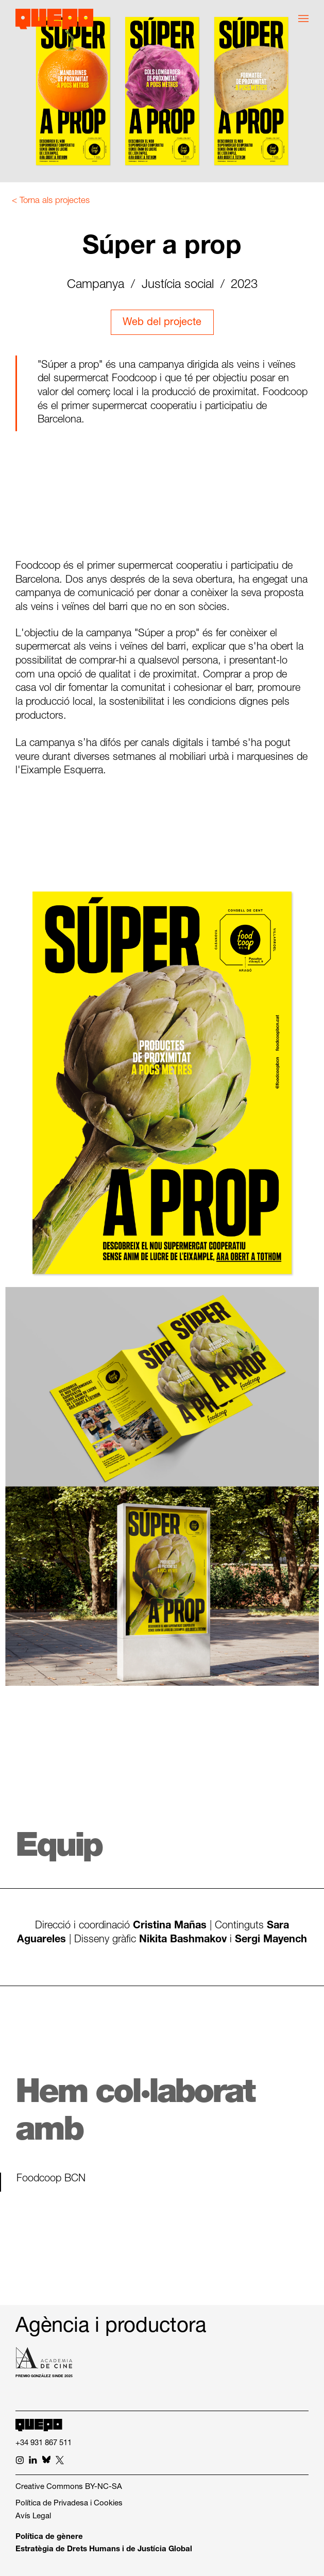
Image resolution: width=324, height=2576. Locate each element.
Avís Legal (33, 2516)
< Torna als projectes (51, 201)
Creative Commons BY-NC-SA (68, 2487)
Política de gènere (49, 2537)
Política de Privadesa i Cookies (69, 2503)
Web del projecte (162, 323)
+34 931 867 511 (43, 2443)
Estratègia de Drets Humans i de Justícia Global (103, 2549)
